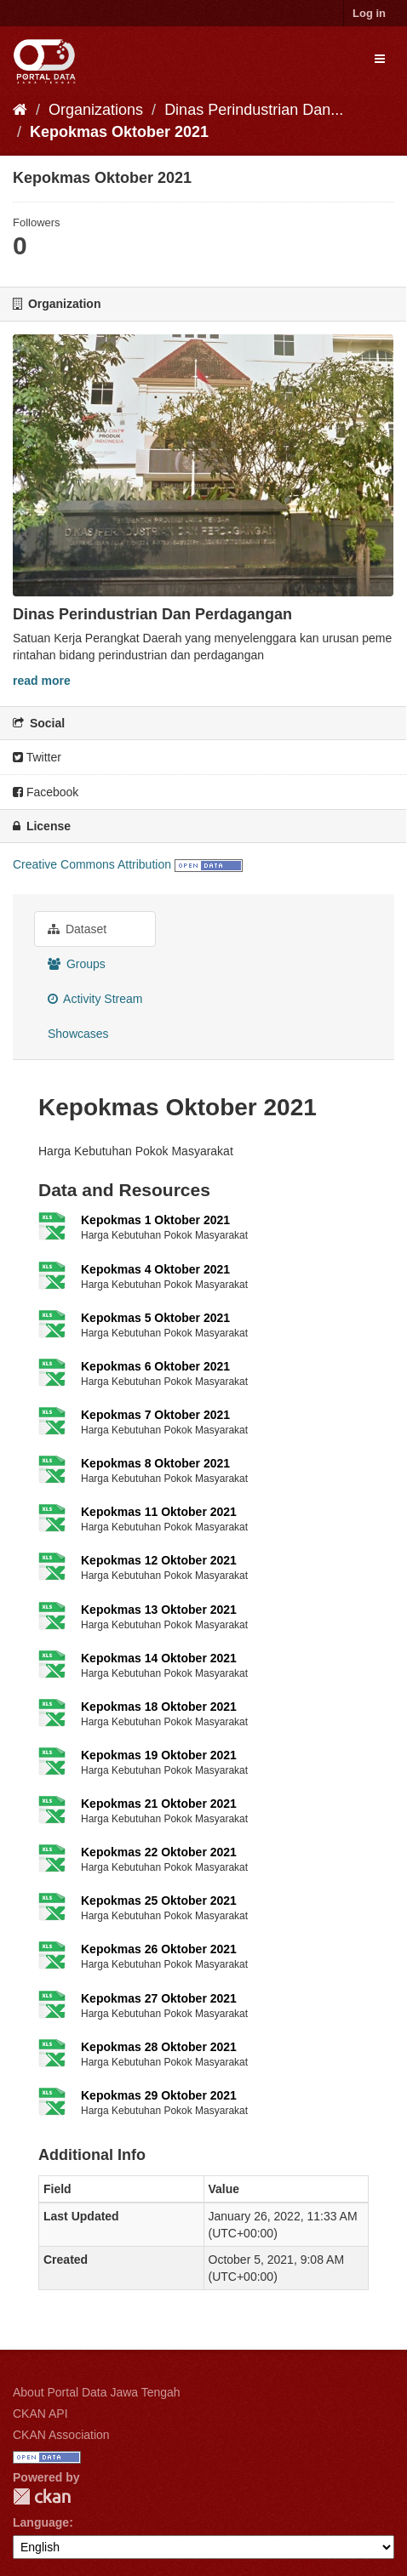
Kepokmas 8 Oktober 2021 (155, 1463)
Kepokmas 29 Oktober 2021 (159, 2095)
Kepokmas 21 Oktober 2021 (159, 1803)
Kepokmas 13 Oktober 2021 (159, 1609)
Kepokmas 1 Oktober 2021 (155, 1220)
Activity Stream (95, 999)
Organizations (96, 109)
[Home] (20, 109)
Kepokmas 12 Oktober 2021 (159, 1560)
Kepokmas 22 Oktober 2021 (159, 1852)
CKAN (42, 2496)
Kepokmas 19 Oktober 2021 (159, 1755)
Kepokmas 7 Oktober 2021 (155, 1415)
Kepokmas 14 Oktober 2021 (159, 1658)
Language (41, 2522)
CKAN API (40, 2413)
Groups (77, 964)
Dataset (77, 929)
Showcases (78, 1033)
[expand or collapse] (379, 59)
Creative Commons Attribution (92, 864)
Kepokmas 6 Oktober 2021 (155, 1366)
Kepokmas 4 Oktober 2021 (155, 1269)
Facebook (45, 792)
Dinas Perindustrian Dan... (253, 109)
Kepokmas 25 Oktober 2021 (159, 1900)
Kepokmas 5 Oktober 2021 (155, 1318)
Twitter (37, 757)
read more (42, 680)
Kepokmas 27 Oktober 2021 (159, 1998)
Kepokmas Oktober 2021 (119, 131)
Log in (369, 13)
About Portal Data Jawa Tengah (97, 2392)
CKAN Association (61, 2435)
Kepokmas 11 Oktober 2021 (159, 1512)
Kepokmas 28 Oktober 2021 (159, 2047)
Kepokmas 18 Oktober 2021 (159, 1706)
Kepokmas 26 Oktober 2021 (159, 1949)
